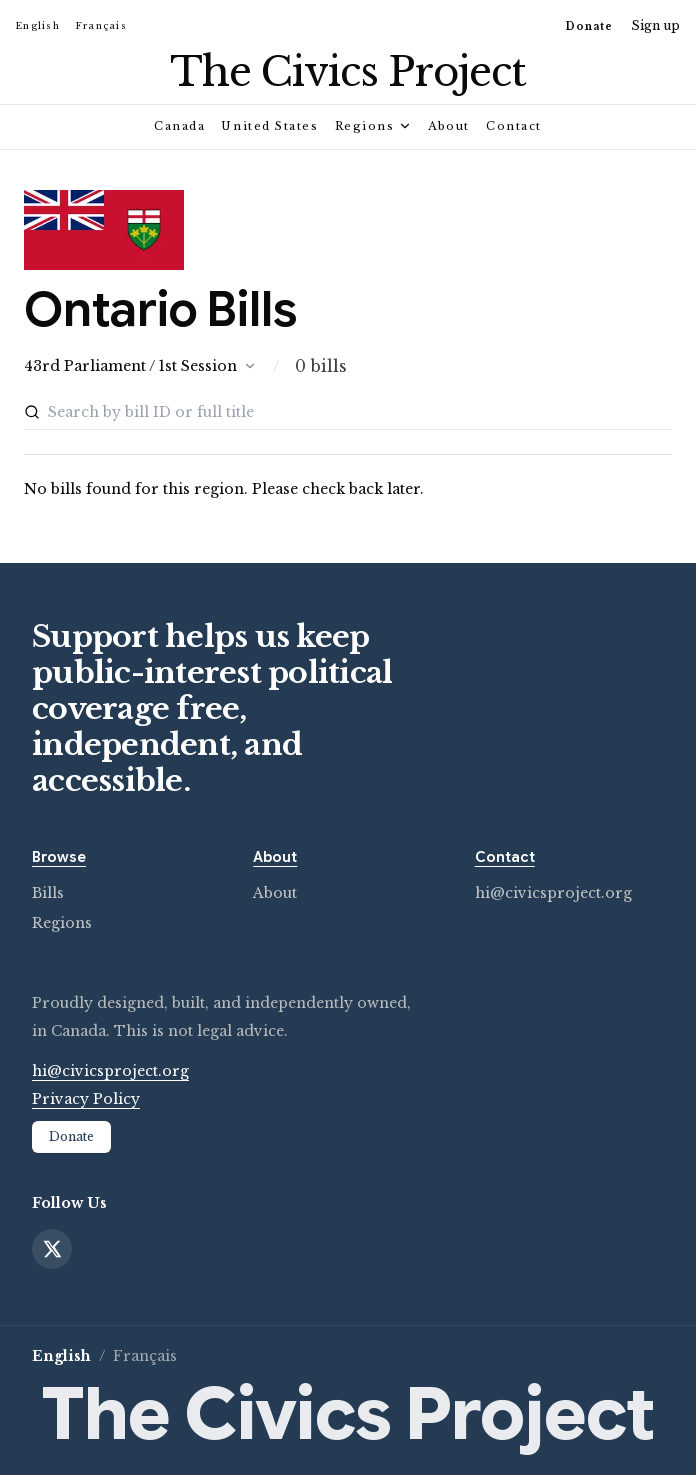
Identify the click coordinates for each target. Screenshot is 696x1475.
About (449, 126)
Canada (179, 126)
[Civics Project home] (348, 72)
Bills (48, 893)
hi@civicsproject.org (553, 893)
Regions (374, 126)
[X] (52, 1249)
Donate (589, 26)
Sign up (655, 25)
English (38, 25)
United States (269, 126)
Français (101, 25)
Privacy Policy (86, 1099)
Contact (514, 126)
